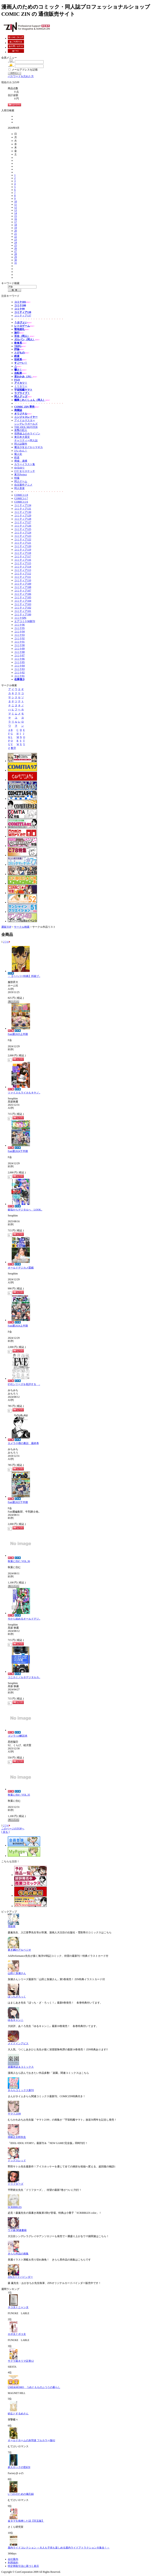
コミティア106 (22, 594)
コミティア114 (22, 566)
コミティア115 (22, 563)
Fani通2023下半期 (18, 1502)
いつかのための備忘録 (21, 2494)
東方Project (20, 474)
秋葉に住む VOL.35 (19, 1794)
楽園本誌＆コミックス (21, 2066)
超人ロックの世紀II (19, 2467)
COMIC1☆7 (21, 498)
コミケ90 (19, 645)
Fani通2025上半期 (18, 1034)
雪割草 (12, 1926)
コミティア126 (22, 525)
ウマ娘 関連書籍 (17, 2230)
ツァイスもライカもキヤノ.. (24, 1092)
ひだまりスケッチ (24, 471)
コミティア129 (22, 515)
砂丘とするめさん (18, 2413)
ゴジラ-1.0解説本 (17, 1735)
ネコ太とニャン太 (18, 2307)
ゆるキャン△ (15, 2020)
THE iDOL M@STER (26, 427)
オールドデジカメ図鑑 (21, 1267)
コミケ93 (19, 635)
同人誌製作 (20, 443)
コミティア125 (22, 529)
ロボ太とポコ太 (17, 2334)
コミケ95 (19, 628)
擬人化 (18, 454)
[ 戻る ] (5, 1832)
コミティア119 (22, 549)
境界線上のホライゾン (27, 433)
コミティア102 (22, 607)
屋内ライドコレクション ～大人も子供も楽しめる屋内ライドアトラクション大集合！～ (59, 2547)
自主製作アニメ (23, 484)
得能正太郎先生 (17, 2137)
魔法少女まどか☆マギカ (28, 447)
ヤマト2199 (14, 2113)
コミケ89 (19, 648)
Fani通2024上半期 (18, 1325)
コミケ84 (19, 665)
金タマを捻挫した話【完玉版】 (26, 2520)
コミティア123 (22, 536)
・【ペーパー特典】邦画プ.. (24, 976)
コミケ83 (19, 669)
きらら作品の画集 (18, 2253)
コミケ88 (19, 652)
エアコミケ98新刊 (24, 621)
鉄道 (16, 457)
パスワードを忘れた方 (21, 76)
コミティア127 (22, 522)
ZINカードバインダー (20, 2277)
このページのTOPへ (12, 1828)
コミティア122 (22, 539)
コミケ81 (19, 676)
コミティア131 (22, 508)
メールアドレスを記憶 (25, 69)
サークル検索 (22, 926)
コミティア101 (22, 611)
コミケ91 (19, 641)
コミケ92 (19, 638)
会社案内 (13, 2559)
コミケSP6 (20, 617)
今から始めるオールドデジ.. (24, 1618)
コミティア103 (22, 604)
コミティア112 (22, 573)
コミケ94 (19, 631)
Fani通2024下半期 (18, 1151)
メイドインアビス (18, 2043)
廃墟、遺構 (20, 460)
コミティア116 (22, 559)
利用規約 (13, 2562)
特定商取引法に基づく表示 (23, 2566)
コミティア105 (22, 597)
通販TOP (6, 926)
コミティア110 (22, 580)
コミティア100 (22, 614)
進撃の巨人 (20, 430)
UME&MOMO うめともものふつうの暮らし (34, 2387)
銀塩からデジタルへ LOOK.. (25, 1209)
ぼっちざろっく (17, 1996)
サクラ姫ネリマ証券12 (21, 2361)
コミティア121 (22, 542)
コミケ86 (19, 658)
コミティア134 (22, 505)
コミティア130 (22, 512)
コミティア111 (22, 577)
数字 (13, 748)
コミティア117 (22, 556)
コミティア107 (22, 590)
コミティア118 (22, 553)
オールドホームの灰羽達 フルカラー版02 (31, 2440)
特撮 (16, 478)
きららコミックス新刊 (21, 2090)
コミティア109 (22, 583)
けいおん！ (20, 450)
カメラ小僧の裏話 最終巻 (23, 1443)
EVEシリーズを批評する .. (24, 1384)
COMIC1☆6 (21, 501)
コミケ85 (19, 662)
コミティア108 (22, 587)
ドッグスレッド (17, 2160)
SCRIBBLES (15, 2207)
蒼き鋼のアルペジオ (19, 1949)
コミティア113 (22, 570)
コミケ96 (19, 624)
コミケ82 (19, 672)
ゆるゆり (19, 467)
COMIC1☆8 (21, 495)
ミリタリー (20, 386)
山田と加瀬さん (17, 1973)
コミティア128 (22, 519)
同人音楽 (19, 488)
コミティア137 (22, 315)
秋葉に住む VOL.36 (19, 1561)
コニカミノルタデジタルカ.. (24, 1677)
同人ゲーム (20, 481)
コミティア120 (22, 546)
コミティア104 (22, 600)
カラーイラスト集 (24, 464)
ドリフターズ (15, 2184)
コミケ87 (19, 655)
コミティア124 (22, 532)
